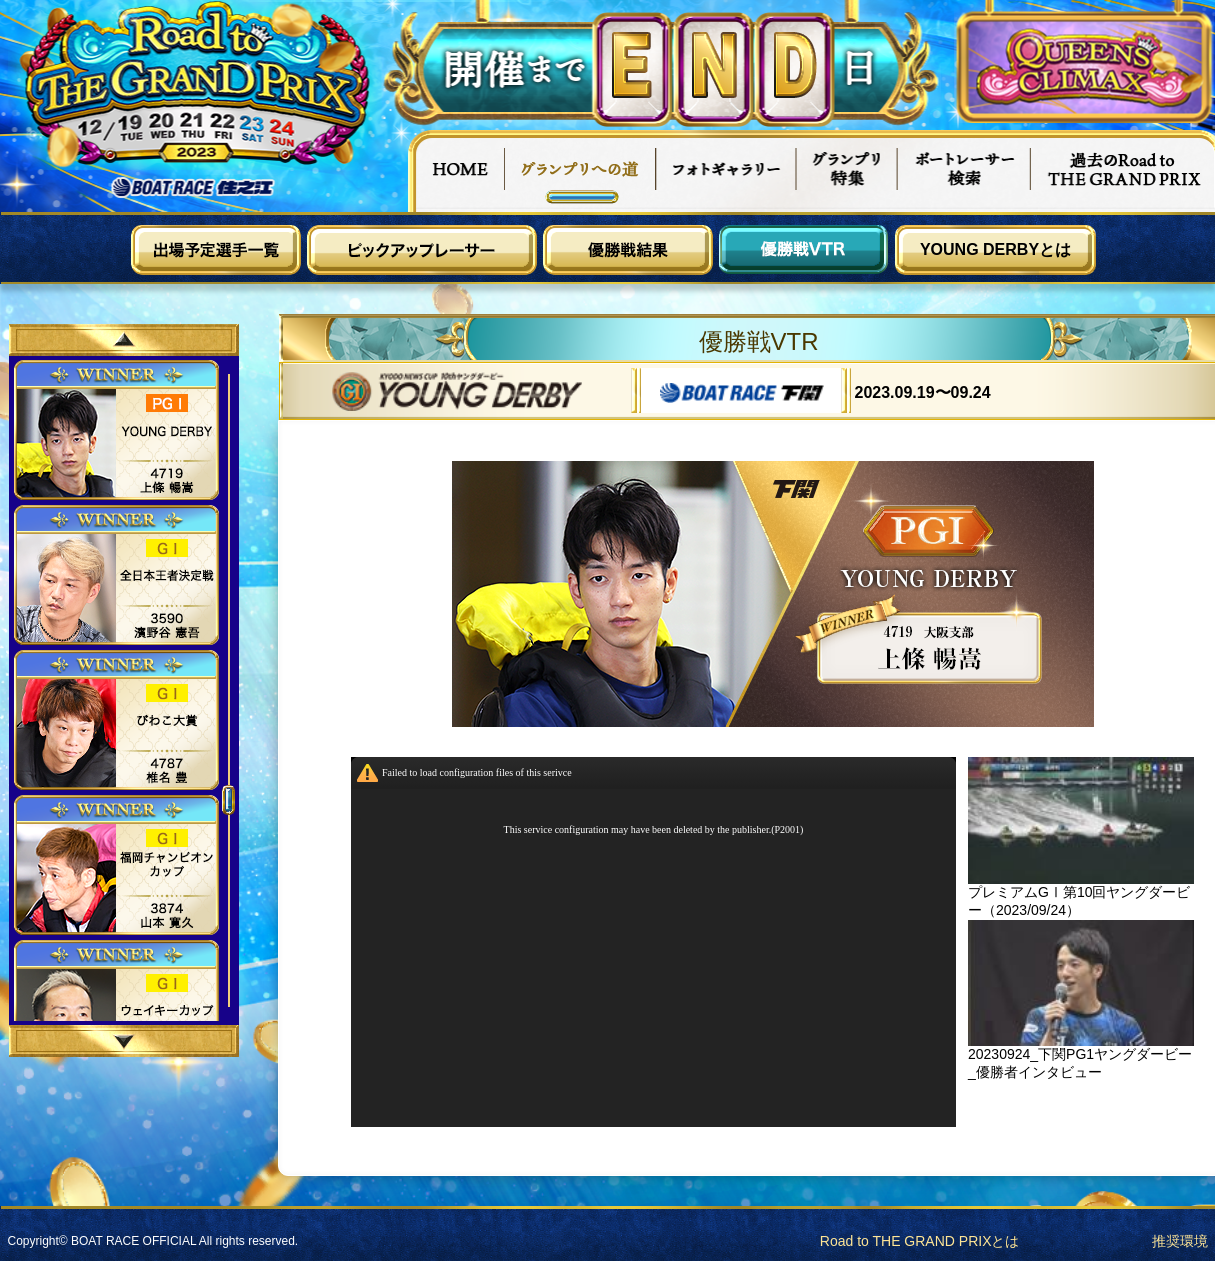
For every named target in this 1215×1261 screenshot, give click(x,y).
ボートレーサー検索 (964, 171)
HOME (456, 171)
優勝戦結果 (628, 250)
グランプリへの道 (580, 171)
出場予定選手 (216, 250)
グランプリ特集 (847, 171)
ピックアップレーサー (422, 250)
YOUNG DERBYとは (995, 249)
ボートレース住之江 (193, 187)
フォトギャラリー (726, 171)
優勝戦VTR (804, 250)
